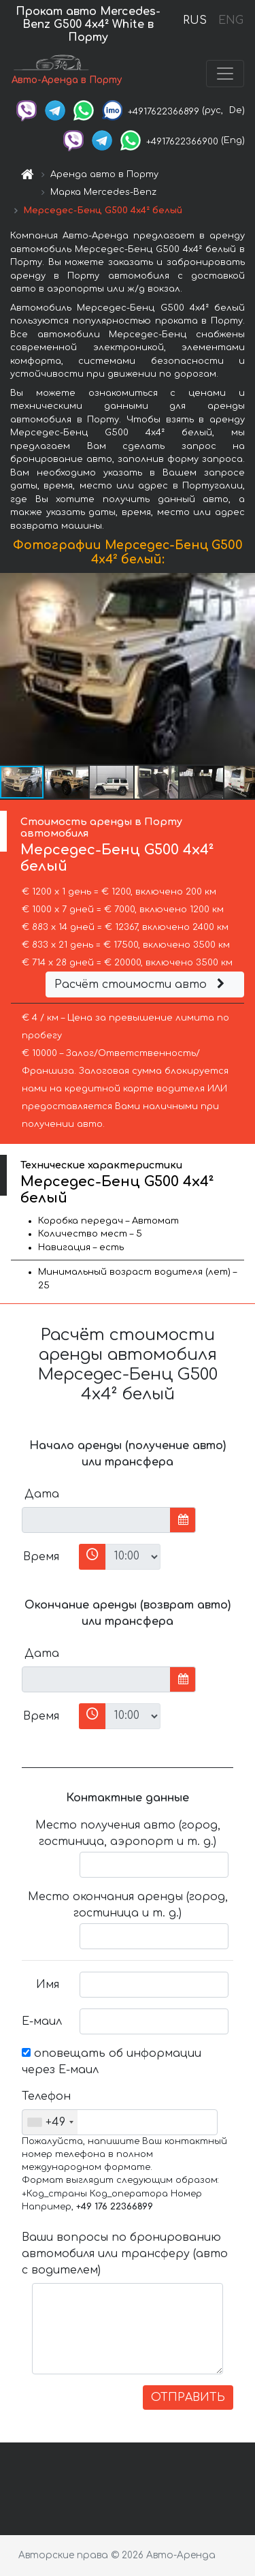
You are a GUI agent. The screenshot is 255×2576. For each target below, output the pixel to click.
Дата (41, 1494)
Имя (47, 1984)
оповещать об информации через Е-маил (111, 2061)
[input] (96, 1520)
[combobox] (50, 2122)
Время (41, 1557)
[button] (243, 669)
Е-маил (42, 2021)
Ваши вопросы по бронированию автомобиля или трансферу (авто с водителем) (125, 2253)
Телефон (45, 2096)
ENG (230, 20)
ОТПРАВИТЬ (188, 2397)
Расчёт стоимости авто (141, 984)
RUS (195, 20)
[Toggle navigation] (225, 73)
